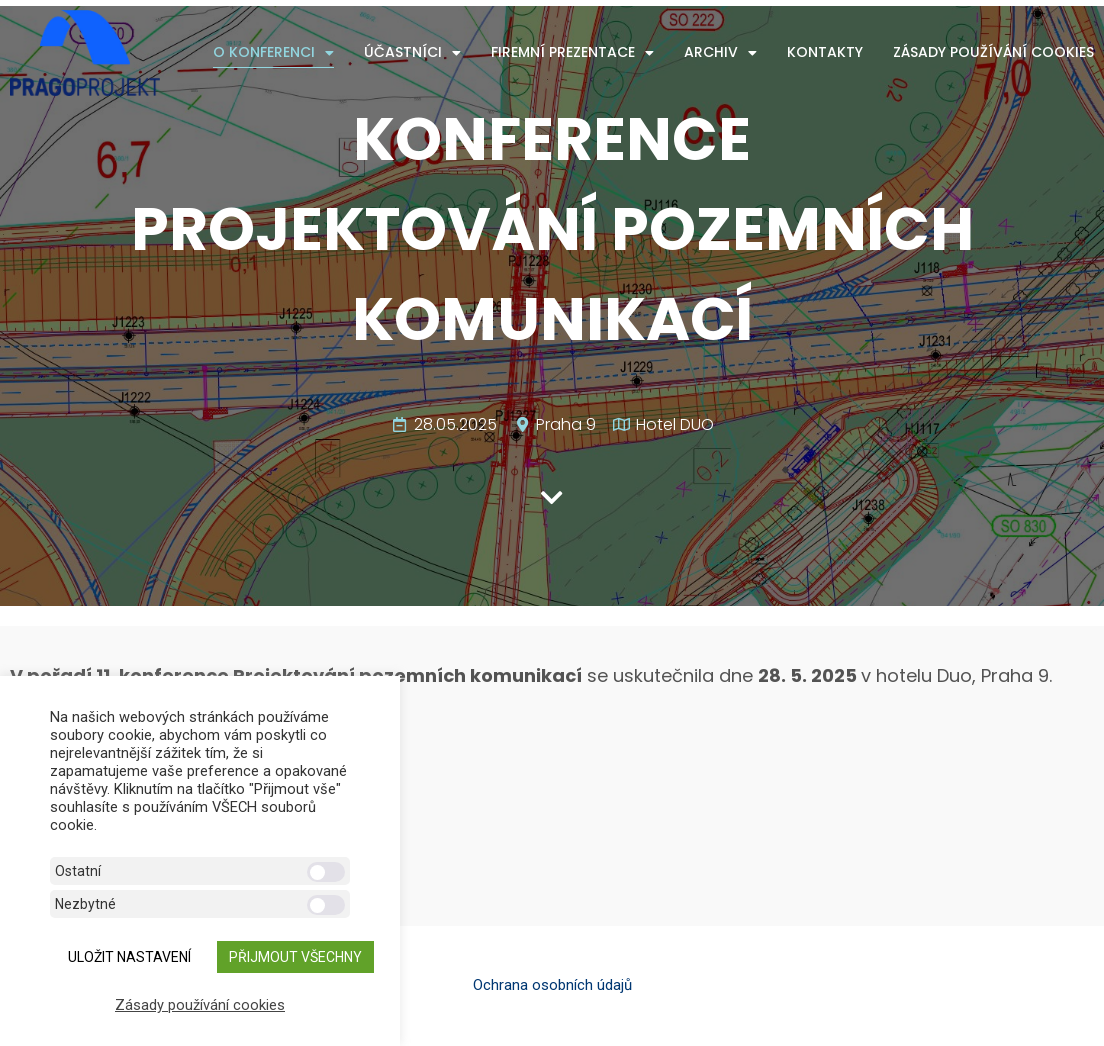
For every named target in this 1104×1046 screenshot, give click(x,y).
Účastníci (412, 52)
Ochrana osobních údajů (552, 985)
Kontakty (825, 52)
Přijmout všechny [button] (295, 957)
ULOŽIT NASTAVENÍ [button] (129, 957)
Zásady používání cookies (993, 52)
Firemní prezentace (572, 52)
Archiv (720, 52)
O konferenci (273, 52)
